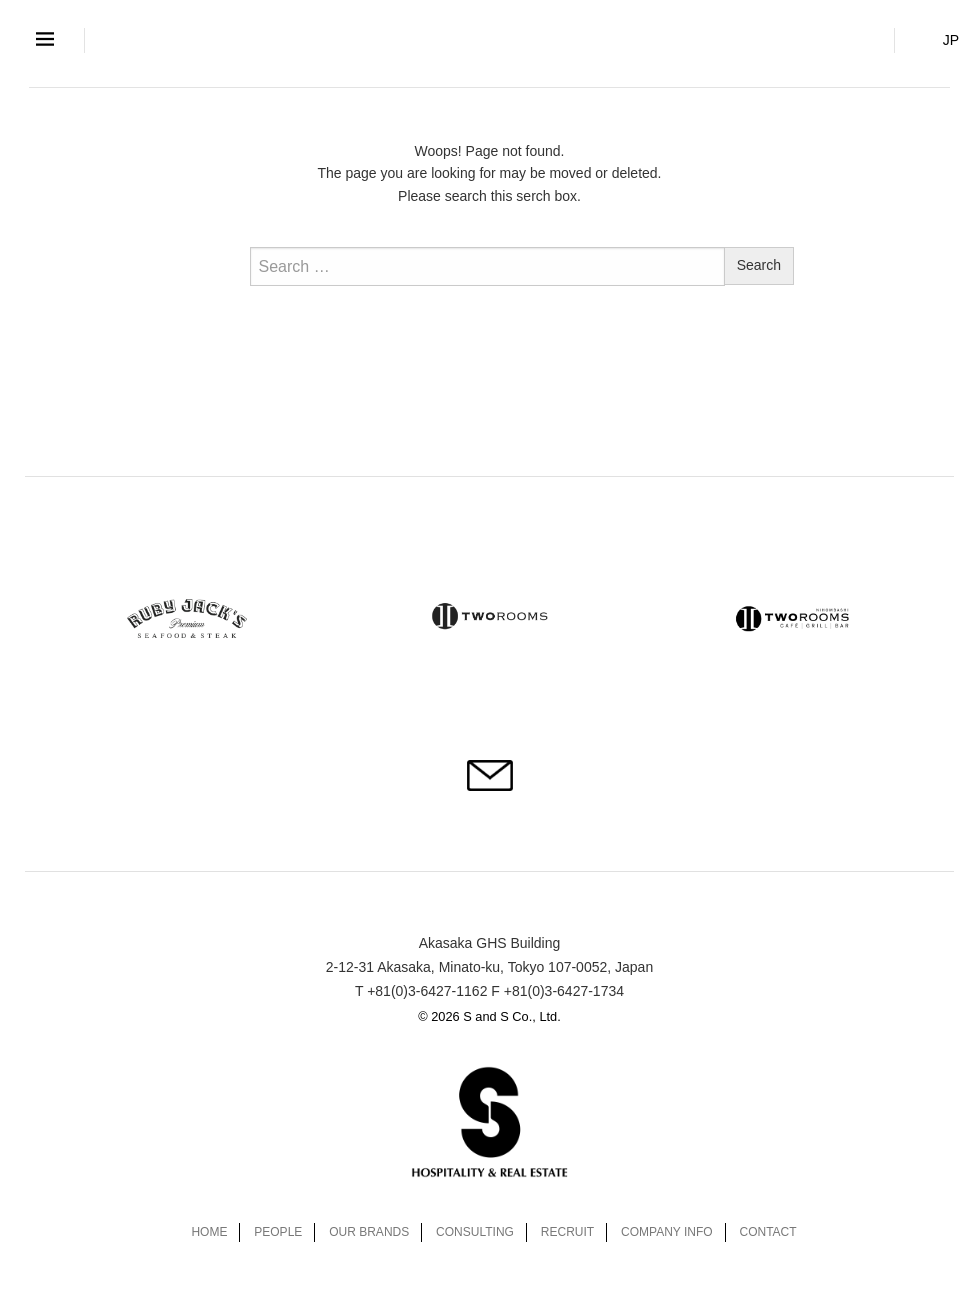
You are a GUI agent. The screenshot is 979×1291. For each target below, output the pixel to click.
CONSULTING (475, 1232)
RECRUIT (567, 1232)
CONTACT (768, 1232)
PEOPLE (278, 1232)
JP (951, 40)
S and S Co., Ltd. (490, 38)
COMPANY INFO (667, 1232)
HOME (209, 1232)
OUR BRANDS (369, 1232)
